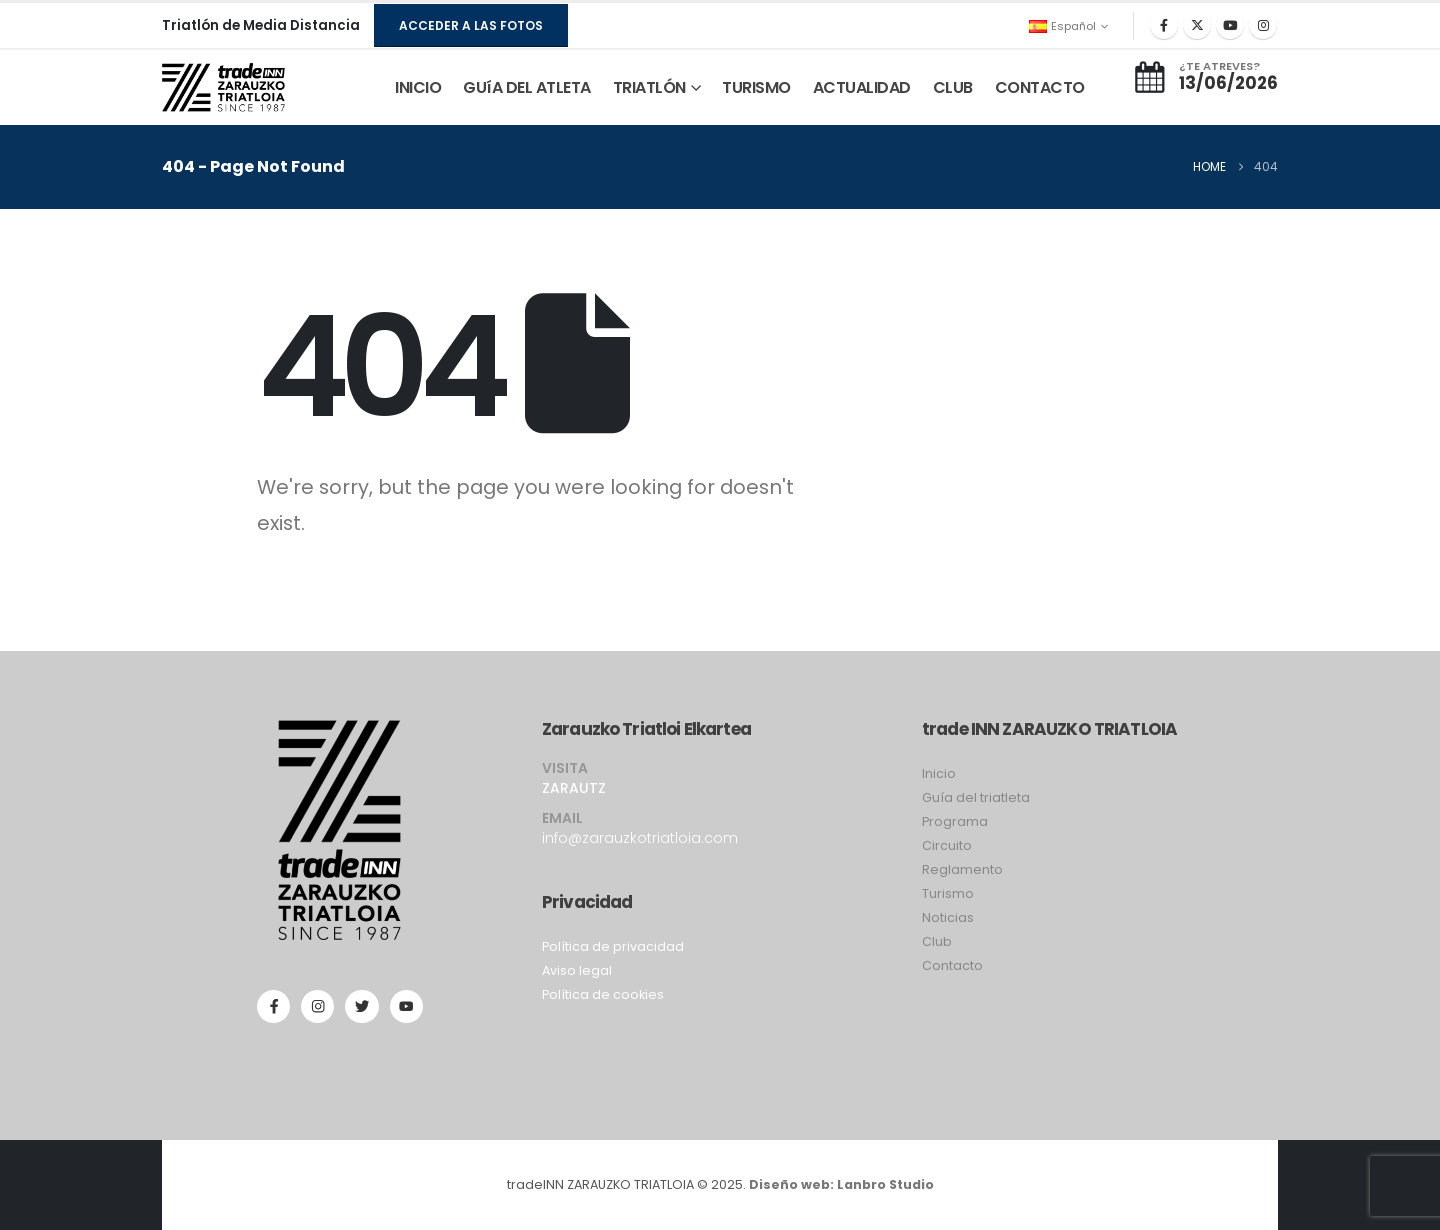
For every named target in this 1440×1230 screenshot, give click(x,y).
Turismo (948, 893)
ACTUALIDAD (862, 87)
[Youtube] (1230, 25)
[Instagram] (1263, 25)
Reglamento (962, 869)
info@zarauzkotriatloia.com (640, 838)
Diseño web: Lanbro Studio (841, 1184)
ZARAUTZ (574, 788)
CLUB (953, 87)
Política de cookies (603, 994)
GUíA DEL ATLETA (527, 87)
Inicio (939, 773)
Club (937, 941)
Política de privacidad (613, 946)
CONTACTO (1040, 87)
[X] (1197, 25)
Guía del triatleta (976, 797)
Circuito (947, 845)
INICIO (418, 87)
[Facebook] (1164, 25)
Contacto (952, 965)
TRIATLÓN (649, 87)
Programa (955, 821)
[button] (471, 25)
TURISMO (756, 87)
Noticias (948, 917)
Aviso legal (577, 970)
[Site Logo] (223, 88)
